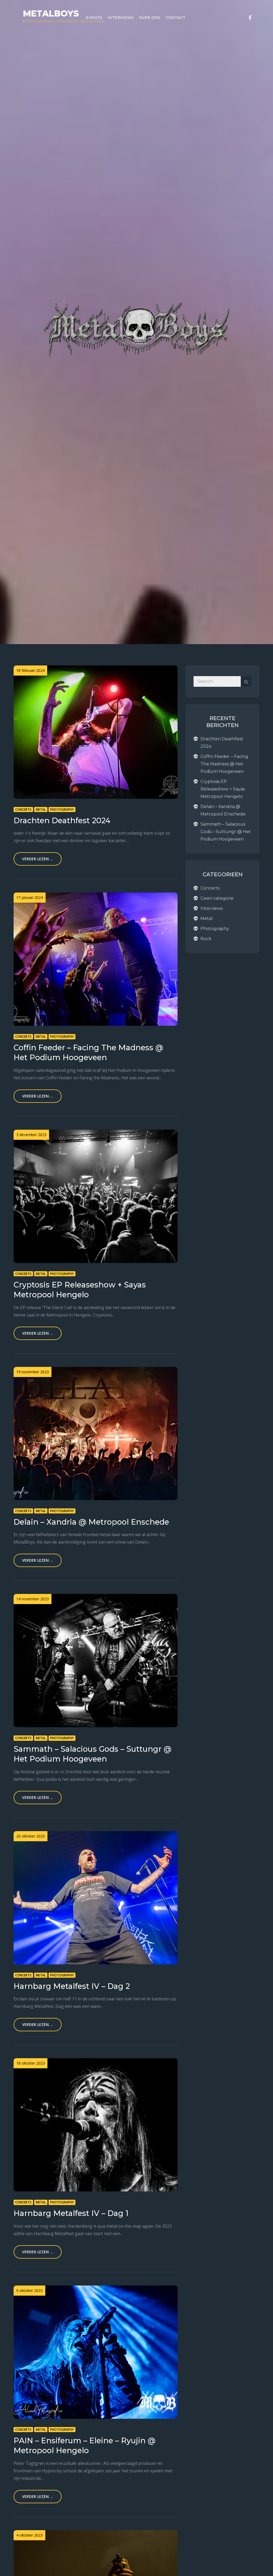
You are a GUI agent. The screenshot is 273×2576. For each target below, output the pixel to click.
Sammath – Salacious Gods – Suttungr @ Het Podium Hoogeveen (225, 832)
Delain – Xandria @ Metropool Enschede (91, 1522)
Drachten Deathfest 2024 (62, 820)
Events (94, 17)
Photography (38, 21)
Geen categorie (217, 898)
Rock (205, 938)
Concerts (67, 21)
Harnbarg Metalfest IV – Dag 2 (72, 1986)
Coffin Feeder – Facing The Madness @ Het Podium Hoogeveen (224, 764)
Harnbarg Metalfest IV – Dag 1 (71, 2213)
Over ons (149, 17)
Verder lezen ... (37, 858)
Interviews (120, 17)
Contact (175, 17)
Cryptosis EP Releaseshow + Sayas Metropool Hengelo (222, 789)
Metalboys (51, 13)
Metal (41, 809)
